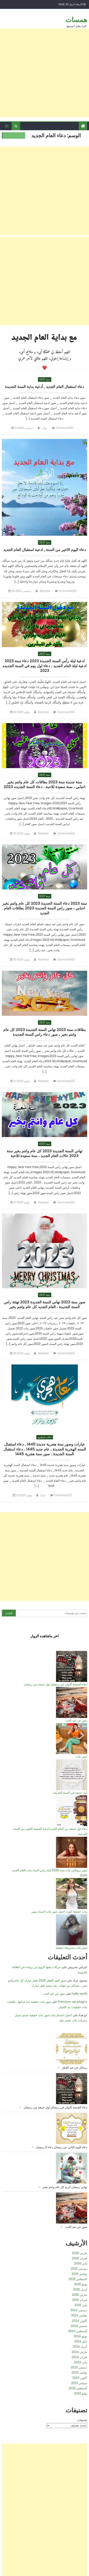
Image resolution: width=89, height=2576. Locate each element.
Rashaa (45, 591)
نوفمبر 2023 (79, 2372)
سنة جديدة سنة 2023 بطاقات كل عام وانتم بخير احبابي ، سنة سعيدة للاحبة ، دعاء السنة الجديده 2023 (44, 784)
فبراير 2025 (79, 2300)
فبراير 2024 (79, 2357)
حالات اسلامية (45, 1437)
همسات (76, 19)
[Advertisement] (44, 73)
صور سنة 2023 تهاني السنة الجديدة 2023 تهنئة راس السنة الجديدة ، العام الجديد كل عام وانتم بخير (44, 1304)
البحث (8, 1613)
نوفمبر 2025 (79, 2274)
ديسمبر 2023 (79, 2367)
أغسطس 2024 (77, 2331)
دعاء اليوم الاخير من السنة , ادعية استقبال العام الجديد (44, 549)
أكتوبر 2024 (79, 2321)
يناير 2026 (80, 2263)
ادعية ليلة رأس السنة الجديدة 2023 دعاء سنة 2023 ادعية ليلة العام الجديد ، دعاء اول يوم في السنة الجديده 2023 (45, 665)
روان (44, 428)
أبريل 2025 (80, 2289)
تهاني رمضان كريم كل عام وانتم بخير (65, 2187)
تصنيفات (82, 2420)
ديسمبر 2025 (79, 2269)
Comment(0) (65, 428)
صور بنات (81, 1756)
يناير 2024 (80, 2362)
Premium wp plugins (72, 2002)
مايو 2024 (80, 2341)
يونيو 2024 (80, 2336)
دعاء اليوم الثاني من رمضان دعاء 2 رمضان (61, 2147)
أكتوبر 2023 (79, 2378)
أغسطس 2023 (78, 2388)
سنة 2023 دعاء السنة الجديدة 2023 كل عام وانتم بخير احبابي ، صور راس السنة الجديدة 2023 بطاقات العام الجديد (44, 908)
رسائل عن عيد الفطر (74, 2067)
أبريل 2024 (80, 2346)
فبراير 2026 (79, 2258)
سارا (42, 1495)
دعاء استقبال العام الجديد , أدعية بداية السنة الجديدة (44, 386)
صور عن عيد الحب (76, 1720)
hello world (79, 1994)
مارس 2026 (79, 2253)
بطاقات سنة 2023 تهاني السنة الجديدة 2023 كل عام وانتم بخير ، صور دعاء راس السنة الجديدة (44, 1032)
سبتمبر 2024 (79, 2326)
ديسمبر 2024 (78, 2310)
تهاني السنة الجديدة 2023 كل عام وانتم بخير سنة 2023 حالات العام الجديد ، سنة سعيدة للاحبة (44, 1153)
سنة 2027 (44, 379)
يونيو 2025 (80, 2284)
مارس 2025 (79, 2295)
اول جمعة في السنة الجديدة (70, 1793)
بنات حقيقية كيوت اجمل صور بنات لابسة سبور (59, 1911)
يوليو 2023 (80, 2393)
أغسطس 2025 (78, 2279)
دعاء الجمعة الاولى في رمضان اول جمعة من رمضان (55, 1684)
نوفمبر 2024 (79, 2315)
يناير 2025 (80, 2305)
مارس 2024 (79, 2352)
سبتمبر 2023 (79, 2383)
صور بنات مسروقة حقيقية (71, 1948)
